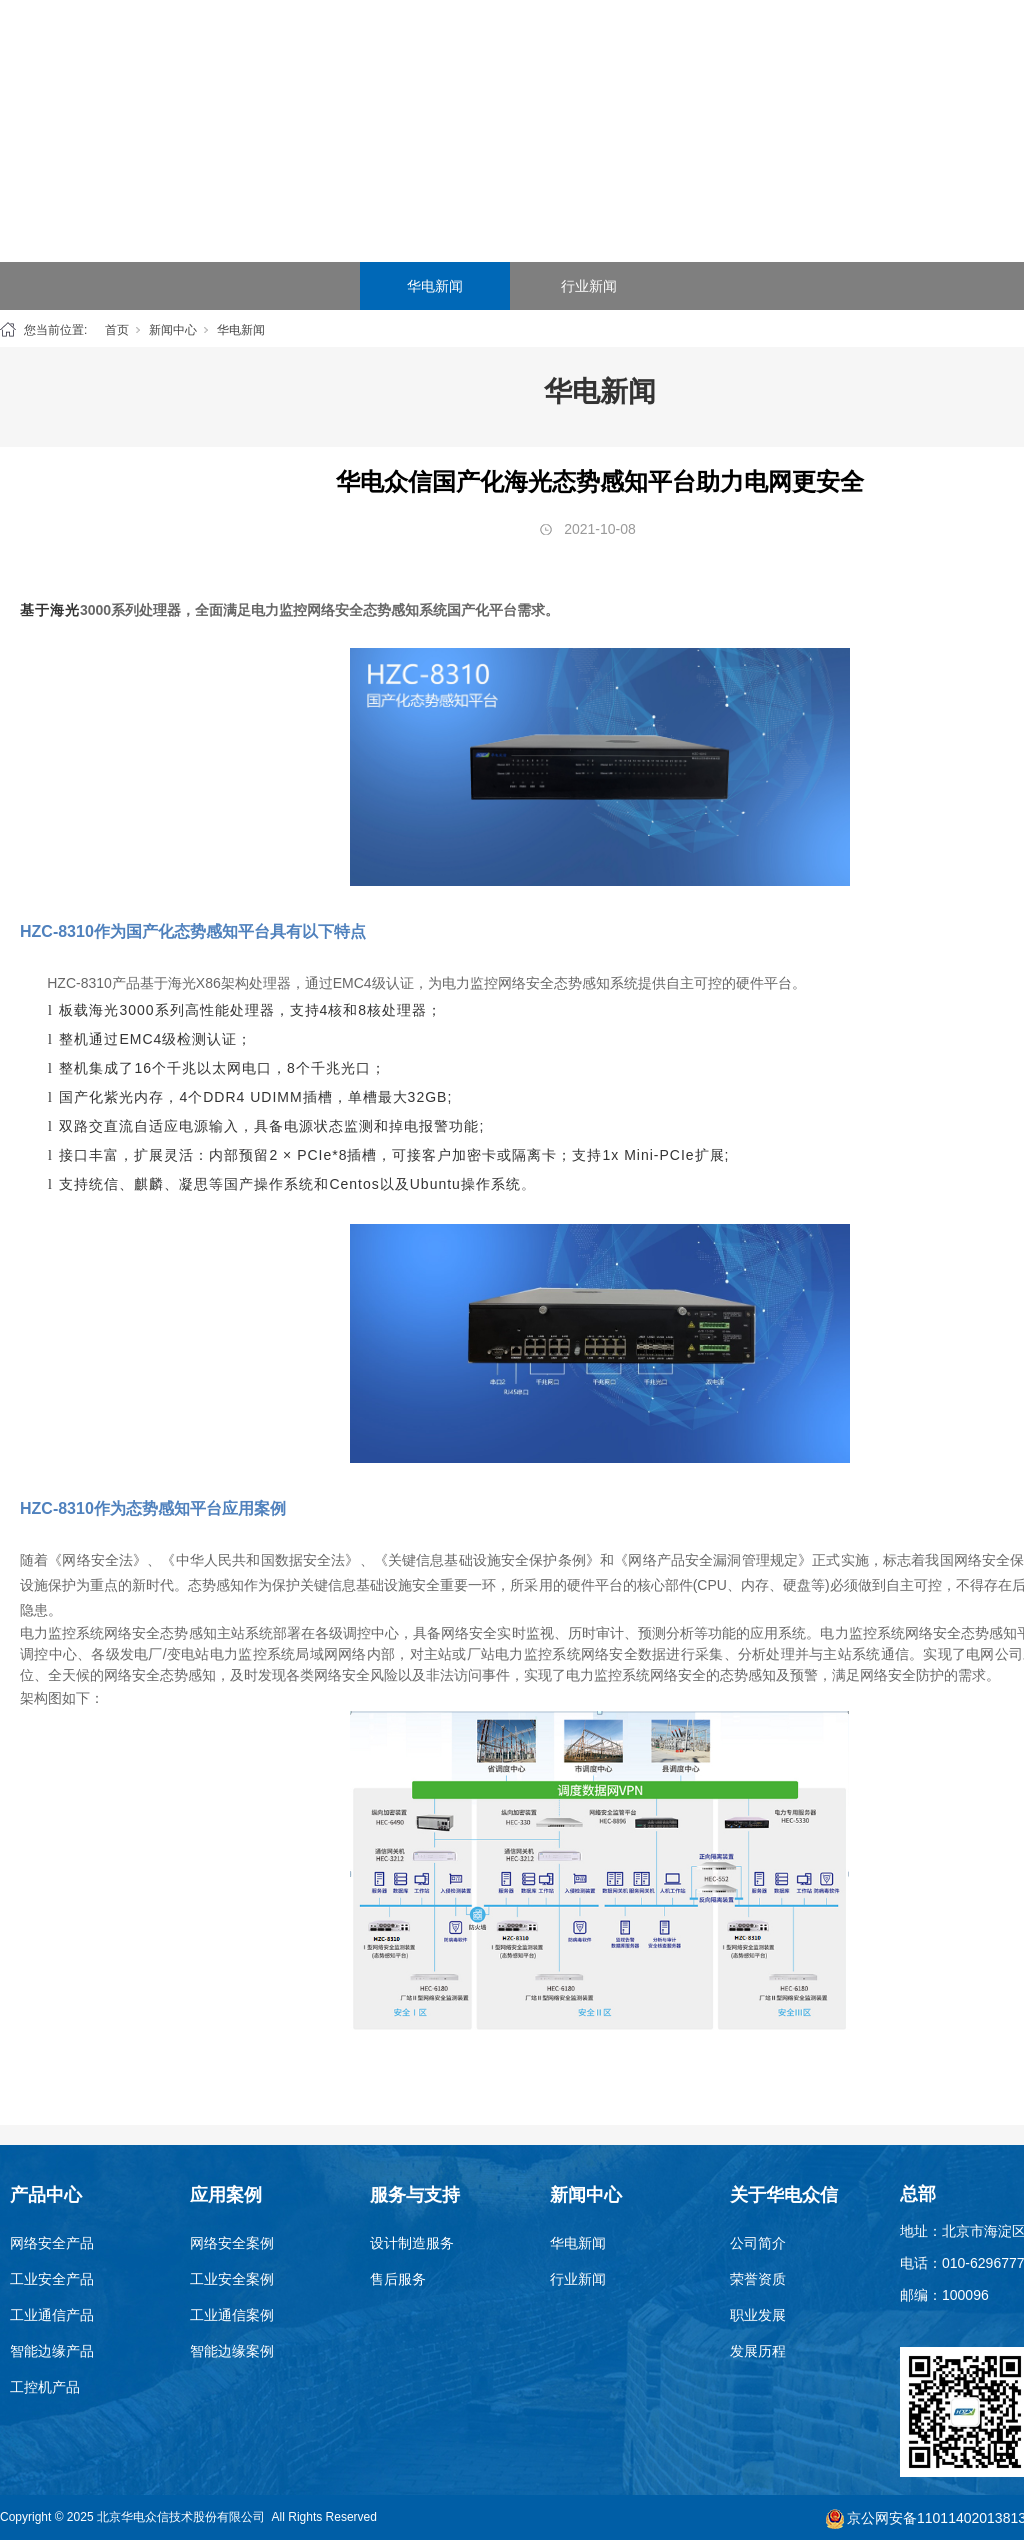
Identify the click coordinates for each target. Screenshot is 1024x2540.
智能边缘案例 (232, 2351)
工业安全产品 (52, 2279)
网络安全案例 (232, 2243)
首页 (340, 49)
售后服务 (398, 2279)
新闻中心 (835, 49)
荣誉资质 (758, 2279)
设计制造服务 (412, 2243)
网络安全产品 (52, 2243)
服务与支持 (736, 49)
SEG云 (637, 49)
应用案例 (538, 49)
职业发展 (758, 2315)
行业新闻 (589, 286)
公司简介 (758, 2243)
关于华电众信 (934, 49)
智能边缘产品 (52, 2351)
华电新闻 (435, 286)
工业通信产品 (52, 2315)
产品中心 (439, 49)
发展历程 (758, 2351)
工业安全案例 (232, 2279)
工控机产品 (45, 2387)
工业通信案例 (232, 2315)
